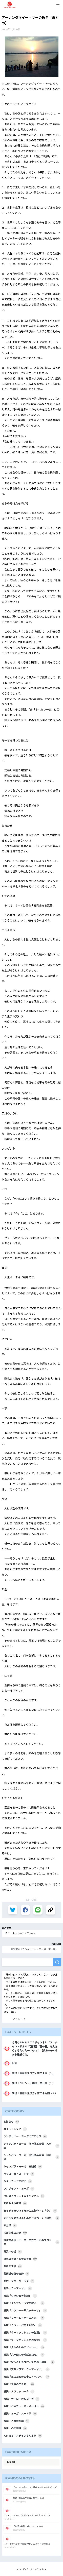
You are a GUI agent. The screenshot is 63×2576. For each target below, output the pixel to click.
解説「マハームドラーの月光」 (24, 2318)
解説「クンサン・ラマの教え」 (24, 2303)
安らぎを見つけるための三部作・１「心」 (30, 2211)
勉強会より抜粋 (15, 2203)
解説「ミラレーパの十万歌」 (23, 2325)
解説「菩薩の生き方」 (19, 2384)
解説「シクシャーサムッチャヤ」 (25, 2311)
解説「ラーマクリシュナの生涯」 (25, 2333)
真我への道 (13, 2252)
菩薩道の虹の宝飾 (16, 2274)
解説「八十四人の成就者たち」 (24, 2355)
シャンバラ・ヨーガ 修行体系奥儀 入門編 (31, 2145)
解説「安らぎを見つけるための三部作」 (29, 2362)
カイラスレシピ (15, 2129)
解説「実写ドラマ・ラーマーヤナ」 (27, 2369)
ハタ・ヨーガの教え (18, 2181)
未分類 (10, 2225)
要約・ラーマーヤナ (18, 2288)
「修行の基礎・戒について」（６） (28, 2526)
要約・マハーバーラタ (19, 2281)
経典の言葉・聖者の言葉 (20, 2259)
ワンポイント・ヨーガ (19, 2189)
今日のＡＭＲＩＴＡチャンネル (24, 2196)
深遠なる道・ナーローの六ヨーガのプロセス (31, 2242)
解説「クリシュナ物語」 (20, 2296)
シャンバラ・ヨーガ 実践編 (23, 2167)
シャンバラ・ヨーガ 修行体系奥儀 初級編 (31, 2157)
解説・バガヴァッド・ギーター (24, 2406)
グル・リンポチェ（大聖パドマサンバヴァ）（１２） (27, 2515)
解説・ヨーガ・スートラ (20, 2414)
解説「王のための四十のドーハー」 (27, 2377)
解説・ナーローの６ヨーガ (21, 2399)
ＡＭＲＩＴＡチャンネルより (23, 2436)
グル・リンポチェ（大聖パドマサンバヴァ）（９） (35, 2487)
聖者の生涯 (13, 2266)
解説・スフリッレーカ (19, 2392)
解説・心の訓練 (15, 2428)
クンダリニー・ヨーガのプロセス (25, 2136)
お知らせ (11, 2122)
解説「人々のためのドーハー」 (24, 2347)
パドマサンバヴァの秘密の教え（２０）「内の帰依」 (27, 2544)
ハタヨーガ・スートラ (19, 2174)
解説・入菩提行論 (16, 2421)
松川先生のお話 (15, 2233)
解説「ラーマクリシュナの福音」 (25, 2340)
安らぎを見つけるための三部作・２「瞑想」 (31, 2218)
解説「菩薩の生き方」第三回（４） (29, 2498)
